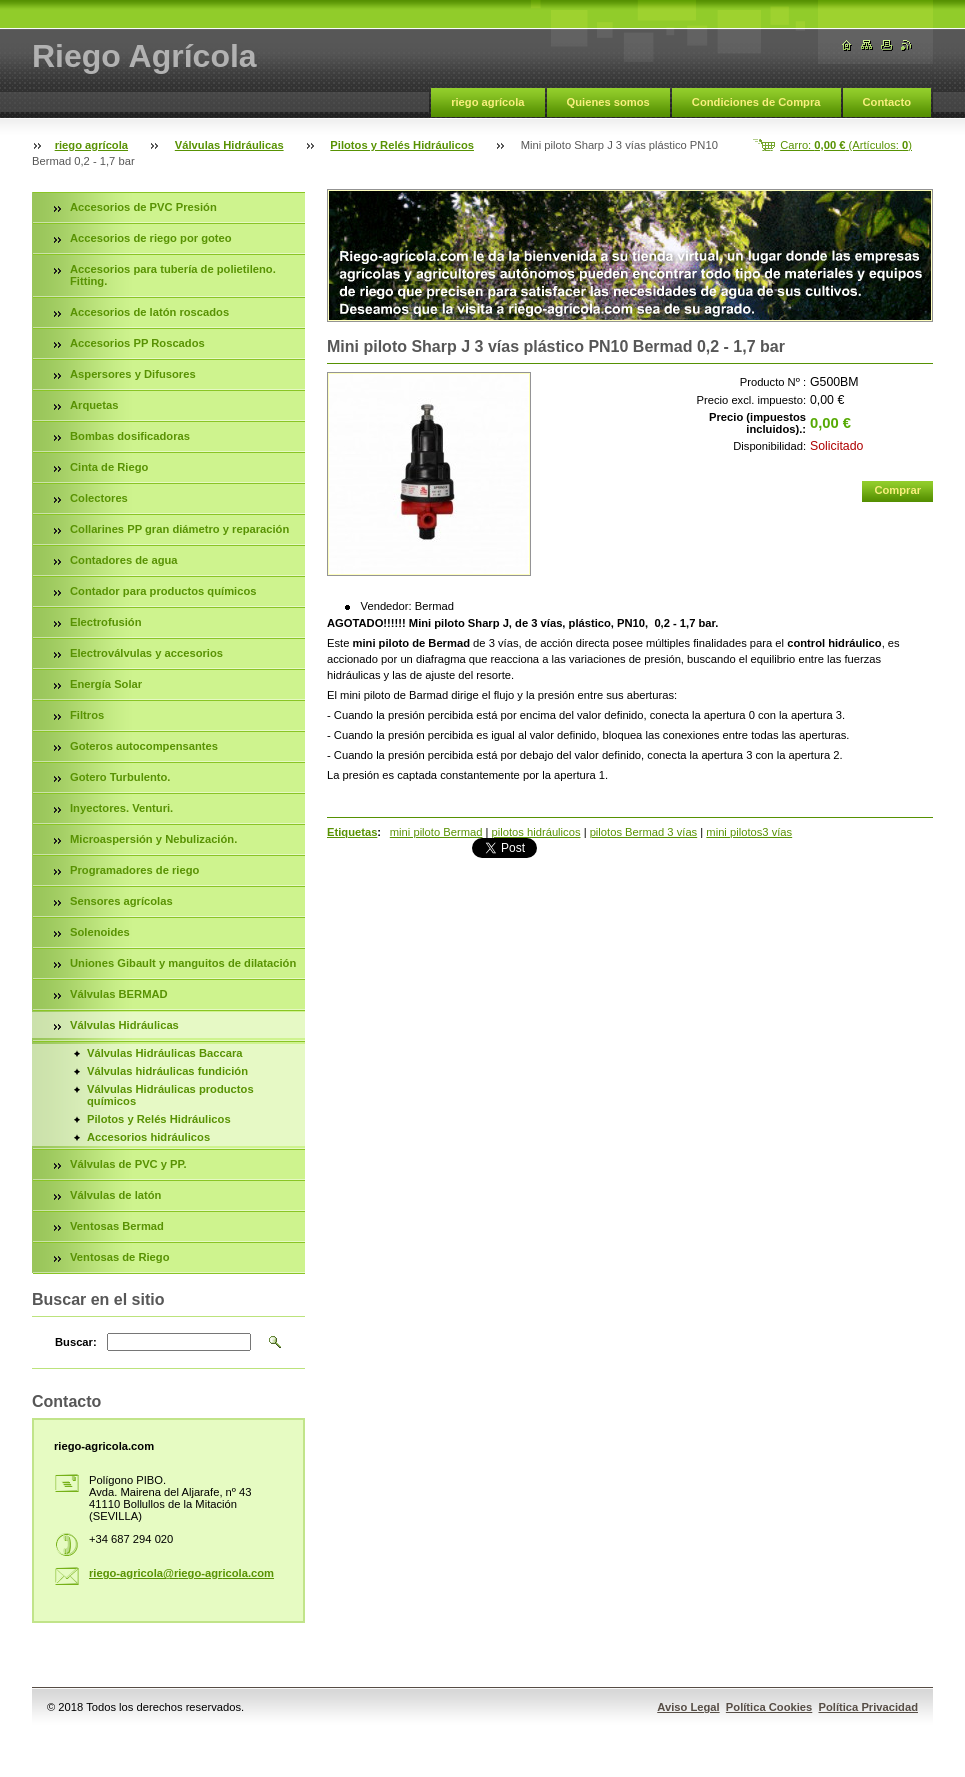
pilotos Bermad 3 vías (644, 832)
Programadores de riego (134, 870)
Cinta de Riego (109, 467)
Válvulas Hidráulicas (229, 145)
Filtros (87, 715)
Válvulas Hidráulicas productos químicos (170, 1095)
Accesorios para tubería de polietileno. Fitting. (173, 275)
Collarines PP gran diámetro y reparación (179, 529)
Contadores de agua (124, 560)
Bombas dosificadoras (130, 436)
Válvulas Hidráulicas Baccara (164, 1053)
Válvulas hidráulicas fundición (167, 1071)
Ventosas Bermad (117, 1226)
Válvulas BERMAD (119, 994)
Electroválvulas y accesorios (146, 653)
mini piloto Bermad (436, 832)
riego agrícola (487, 102)
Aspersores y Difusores (133, 374)
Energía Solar (106, 684)
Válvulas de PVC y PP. (128, 1164)
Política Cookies (769, 1707)
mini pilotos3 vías (749, 832)
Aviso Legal (688, 1707)
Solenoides (100, 932)
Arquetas (94, 405)
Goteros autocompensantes (144, 746)
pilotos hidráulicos (536, 832)
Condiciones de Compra (756, 102)
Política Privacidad (869, 1707)
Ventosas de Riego (119, 1257)
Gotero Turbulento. (120, 777)
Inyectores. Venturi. (121, 808)
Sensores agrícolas (121, 901)
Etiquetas (352, 832)
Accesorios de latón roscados (149, 312)
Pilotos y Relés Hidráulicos (402, 145)
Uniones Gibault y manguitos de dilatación (183, 963)
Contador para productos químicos (163, 591)
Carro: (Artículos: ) (846, 145)
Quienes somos (608, 102)
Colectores (99, 498)
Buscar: (76, 1342)
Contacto (887, 102)
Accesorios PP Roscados (137, 343)
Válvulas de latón (115, 1195)
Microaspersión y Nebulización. (153, 839)
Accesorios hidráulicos (148, 1137)
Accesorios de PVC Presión (143, 207)
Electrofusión (105, 622)
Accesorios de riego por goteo (151, 238)
